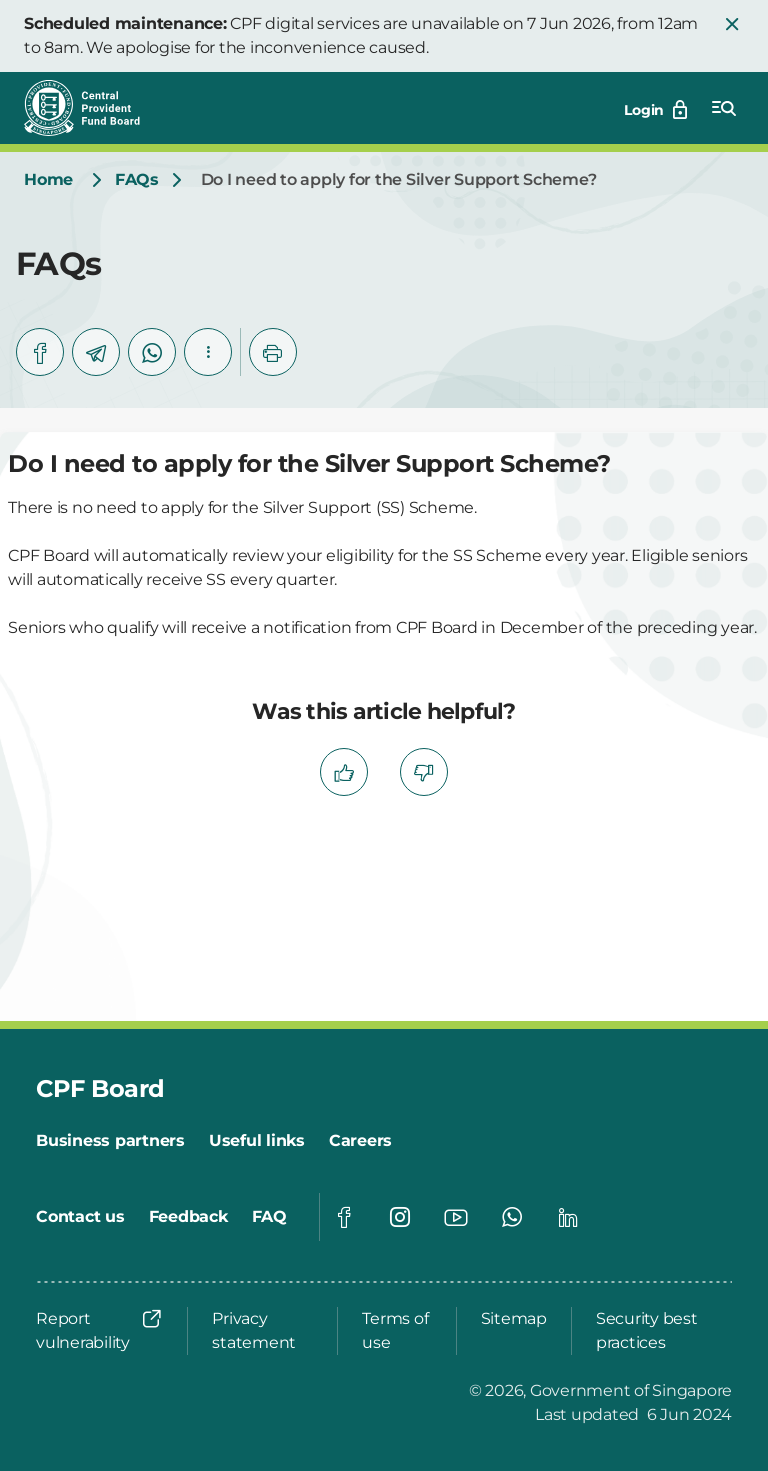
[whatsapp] (152, 352)
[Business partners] (110, 1141)
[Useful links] (257, 1141)
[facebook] (40, 352)
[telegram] (96, 352)
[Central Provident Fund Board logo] (94, 108)
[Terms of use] (396, 1331)
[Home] (48, 180)
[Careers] (360, 1141)
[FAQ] (269, 1217)
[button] (732, 24)
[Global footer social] (344, 1217)
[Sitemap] (514, 1319)
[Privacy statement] (262, 1331)
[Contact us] (80, 1217)
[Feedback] (188, 1217)
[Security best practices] (658, 1331)
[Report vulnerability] (99, 1331)
